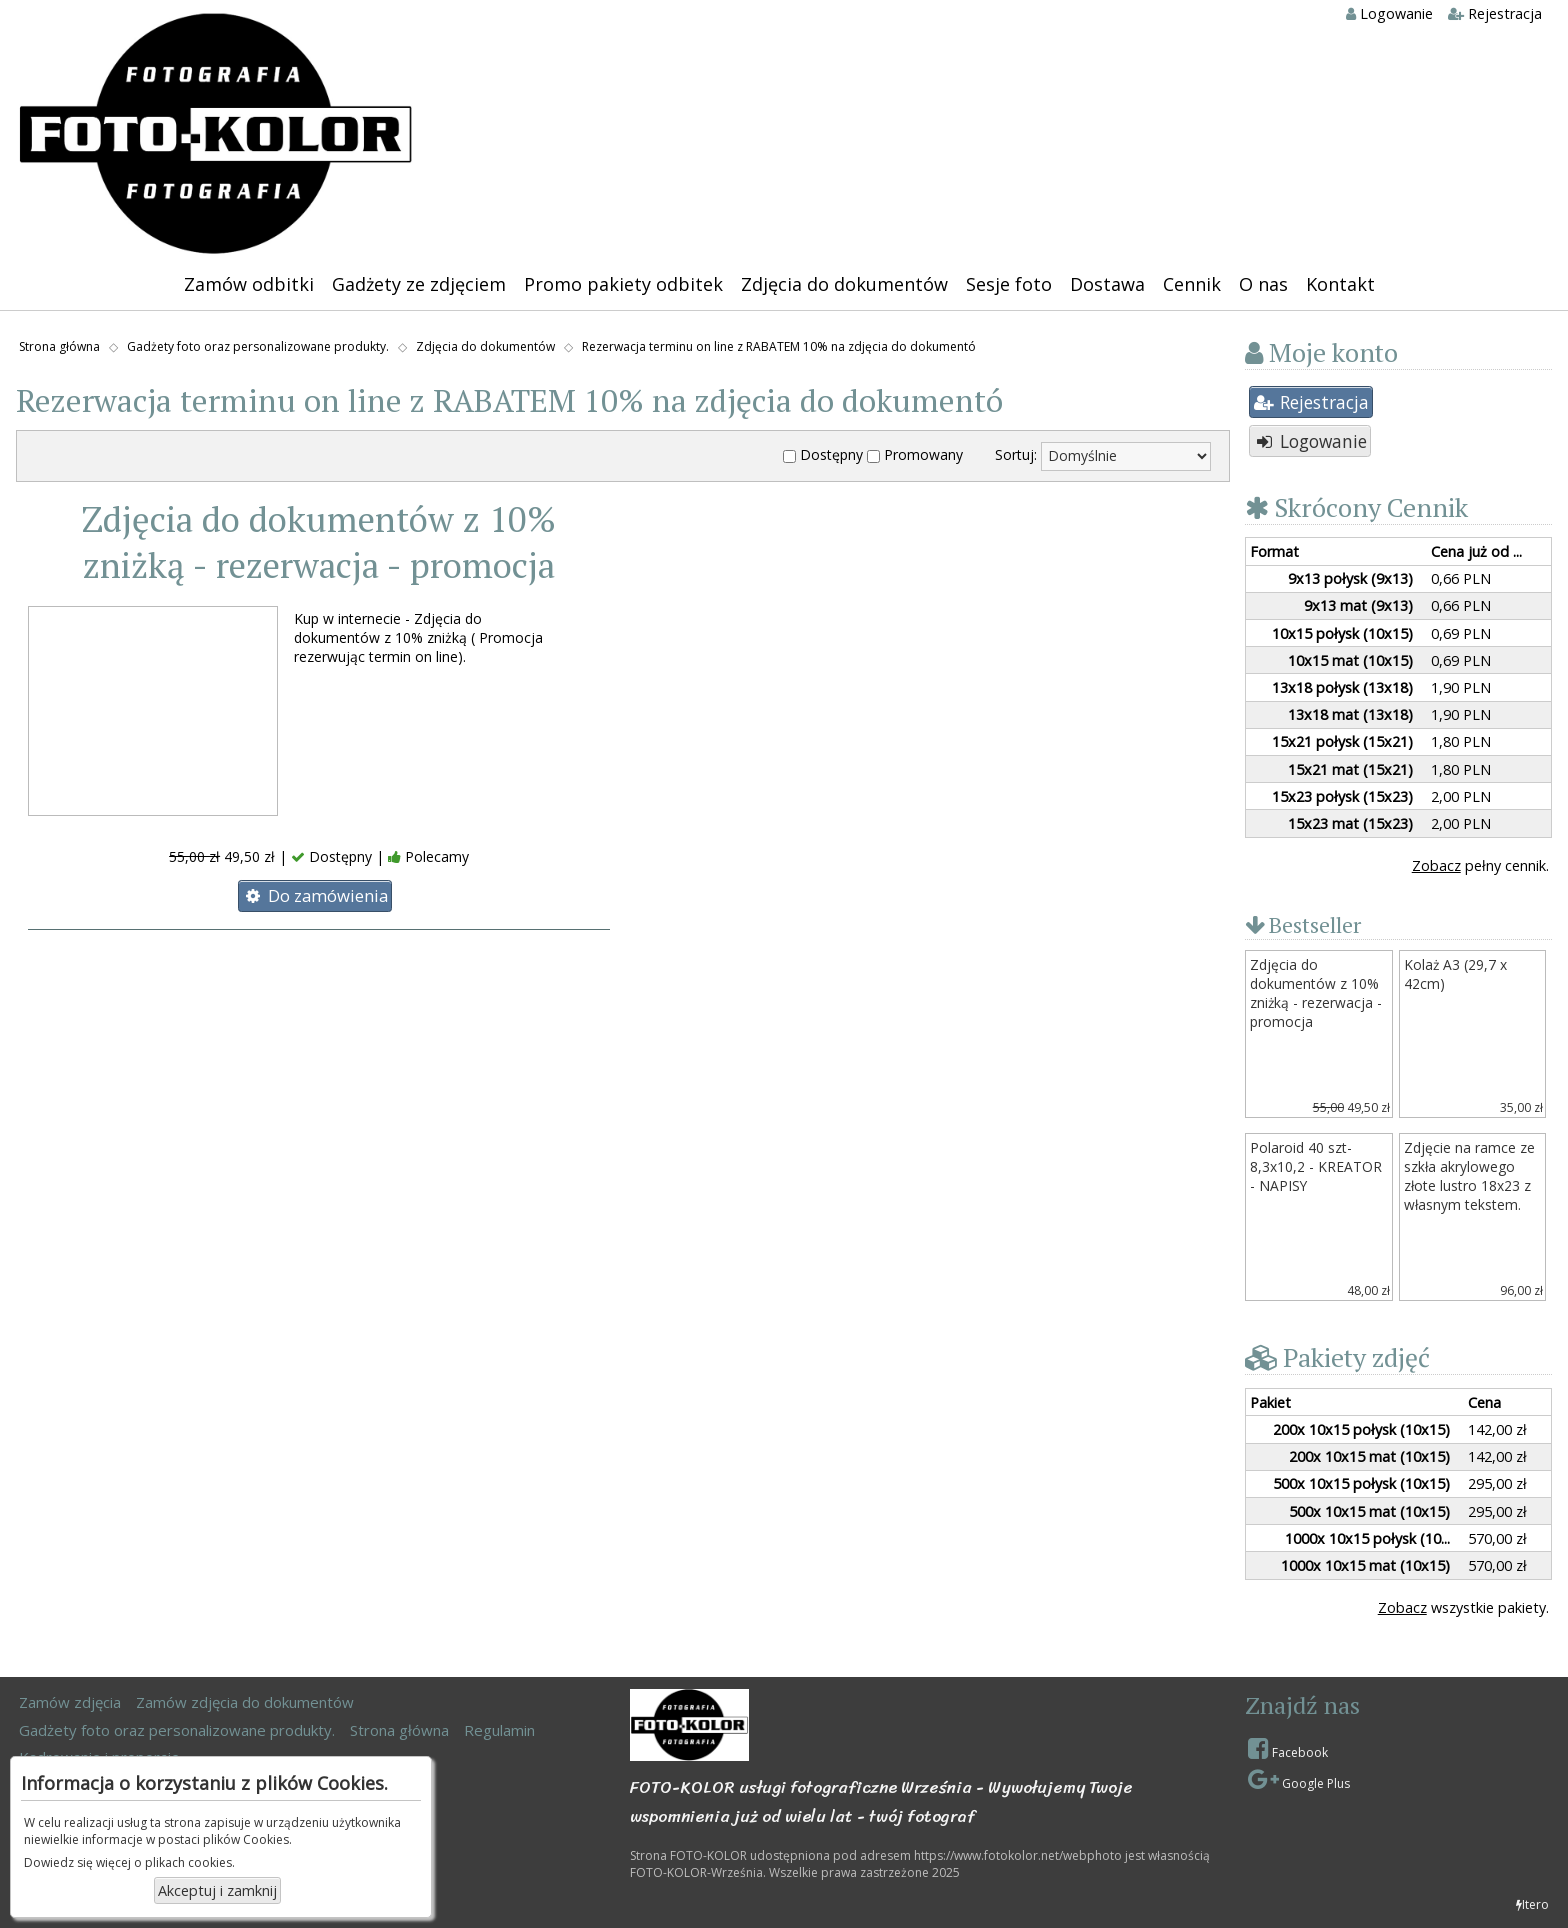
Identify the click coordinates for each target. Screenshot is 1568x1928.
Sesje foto (1009, 284)
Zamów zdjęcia (70, 1702)
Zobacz (1436, 865)
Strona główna (59, 346)
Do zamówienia (315, 895)
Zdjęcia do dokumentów (844, 284)
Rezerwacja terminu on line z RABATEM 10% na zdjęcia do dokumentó (779, 346)
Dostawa (1107, 284)
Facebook (1288, 1748)
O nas (1263, 284)
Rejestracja (1495, 13)
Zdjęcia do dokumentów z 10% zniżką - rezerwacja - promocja (319, 542)
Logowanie (1389, 13)
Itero (1532, 1904)
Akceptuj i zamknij (217, 1890)
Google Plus (1299, 1779)
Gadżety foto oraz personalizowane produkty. (258, 346)
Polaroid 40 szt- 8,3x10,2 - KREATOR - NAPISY (1316, 1166)
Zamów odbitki (249, 284)
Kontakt (1340, 284)
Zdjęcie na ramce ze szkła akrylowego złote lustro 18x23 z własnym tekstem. (1469, 1176)
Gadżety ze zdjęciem (419, 284)
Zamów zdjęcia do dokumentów (245, 1702)
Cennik (1192, 284)
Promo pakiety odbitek (623, 284)
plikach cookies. (190, 1862)
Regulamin (499, 1730)
